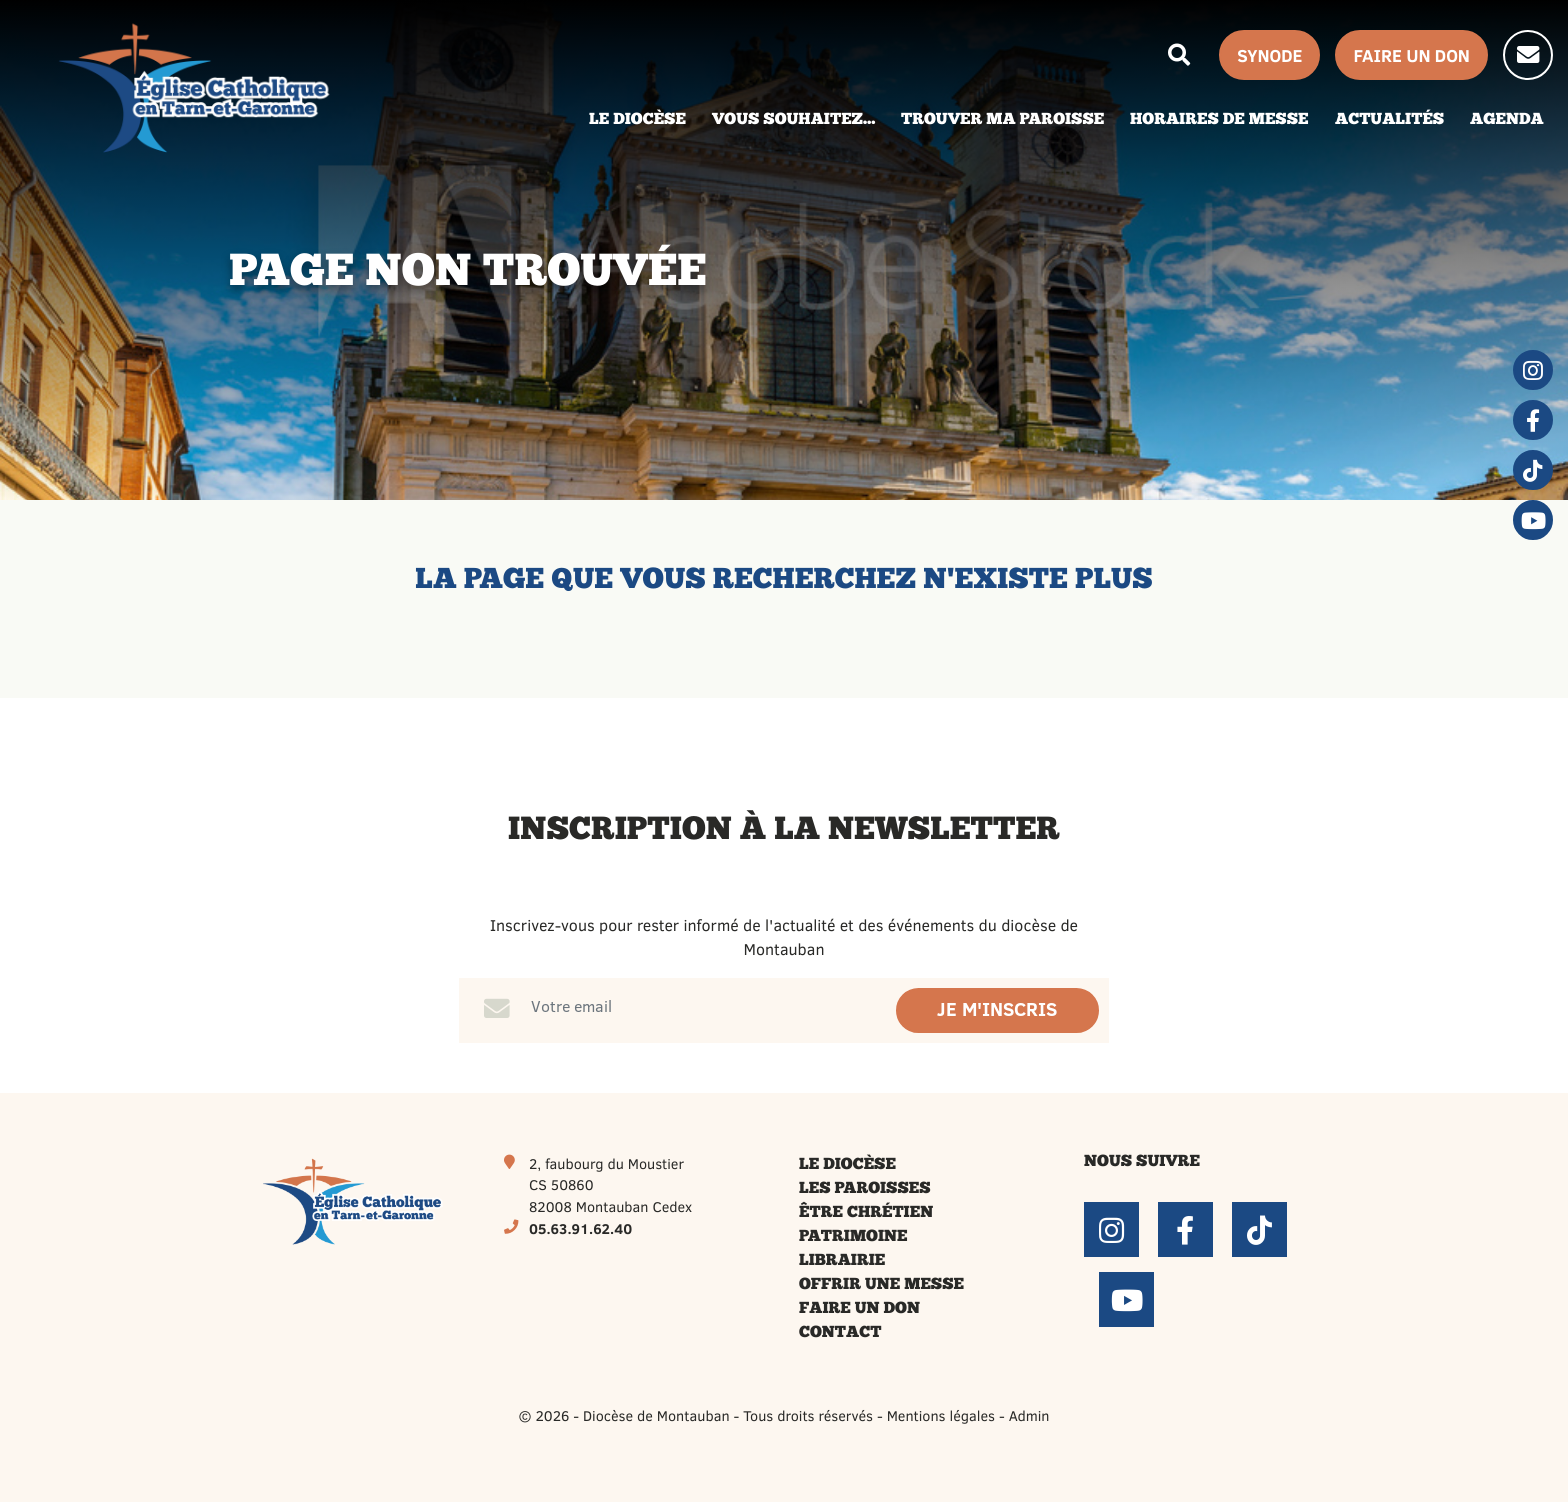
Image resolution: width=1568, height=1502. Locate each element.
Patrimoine (853, 1237)
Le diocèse (847, 1165)
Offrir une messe (881, 1285)
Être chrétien (866, 1213)
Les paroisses (865, 1189)
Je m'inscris (997, 1009)
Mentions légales (941, 1415)
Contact (840, 1333)
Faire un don (859, 1309)
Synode (1269, 55)
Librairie (842, 1261)
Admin (1029, 1415)
